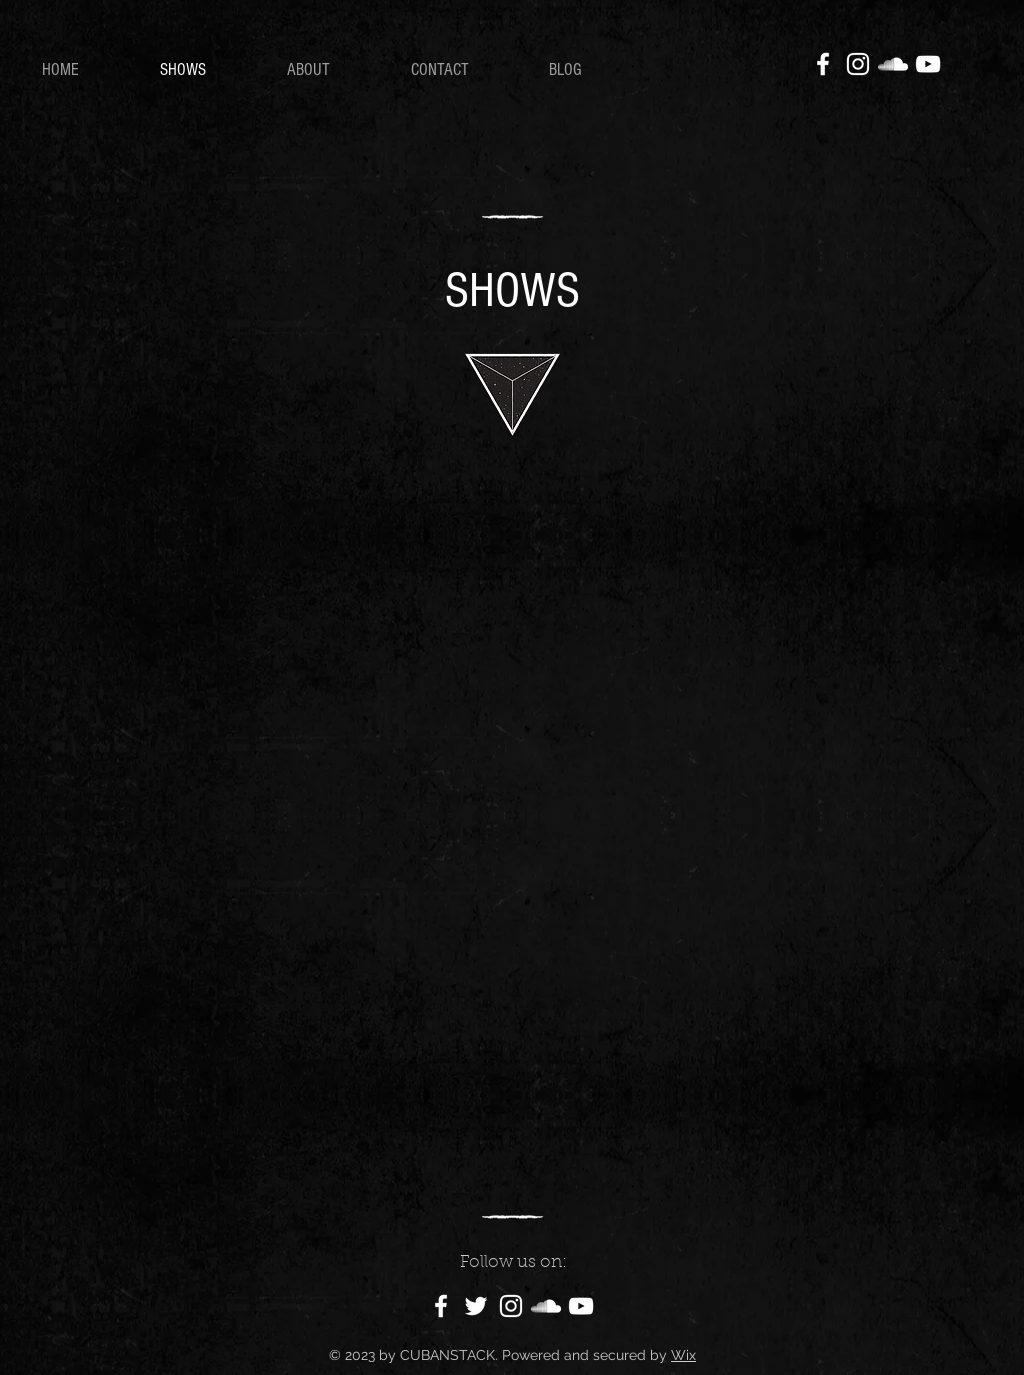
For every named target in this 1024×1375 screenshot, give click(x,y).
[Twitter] (476, 1306)
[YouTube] (928, 64)
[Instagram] (858, 64)
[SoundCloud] (893, 64)
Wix (683, 1355)
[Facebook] (823, 64)
